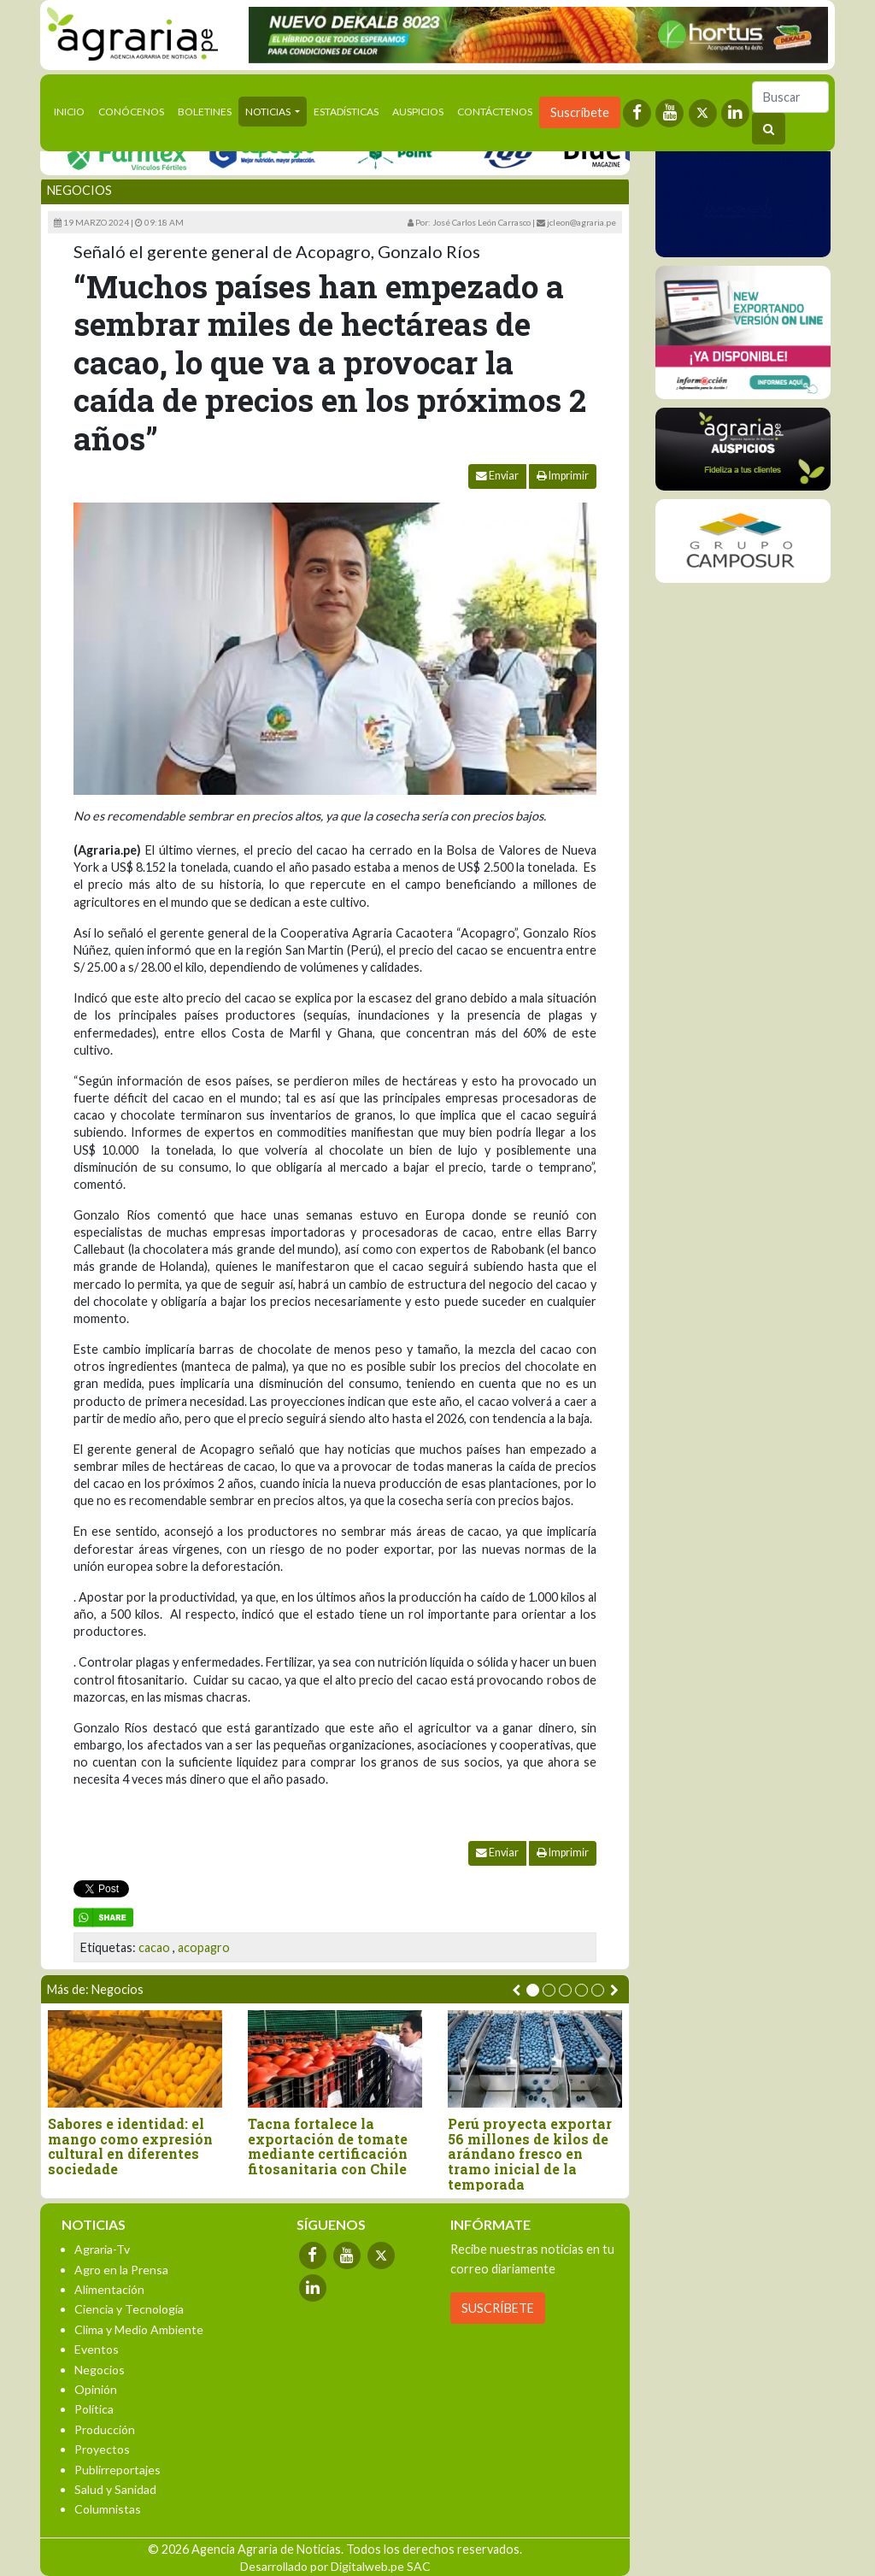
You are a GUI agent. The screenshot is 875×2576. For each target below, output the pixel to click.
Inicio (72, 110)
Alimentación (109, 2289)
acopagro (204, 1947)
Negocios (79, 190)
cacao (154, 1947)
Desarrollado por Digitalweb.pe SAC (335, 2566)
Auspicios (417, 111)
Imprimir (563, 475)
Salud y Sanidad (115, 2489)
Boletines (205, 111)
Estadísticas (346, 111)
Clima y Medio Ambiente (138, 2329)
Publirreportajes (117, 2469)
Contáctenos (494, 111)
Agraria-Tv (102, 2249)
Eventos (96, 2349)
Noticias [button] (268, 111)
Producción (104, 2429)
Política (94, 2409)
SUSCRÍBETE (497, 2308)
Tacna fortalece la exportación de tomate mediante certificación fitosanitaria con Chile (328, 2146)
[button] (533, 1990)
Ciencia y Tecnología (129, 2309)
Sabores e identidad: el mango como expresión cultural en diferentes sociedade (130, 2146)
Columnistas (107, 2509)
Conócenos (131, 111)
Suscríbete (579, 112)
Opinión (95, 2389)
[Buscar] (790, 97)
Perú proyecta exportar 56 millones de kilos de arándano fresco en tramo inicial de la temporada (530, 2153)
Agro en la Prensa (121, 2269)
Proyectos (102, 2449)
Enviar (497, 475)
